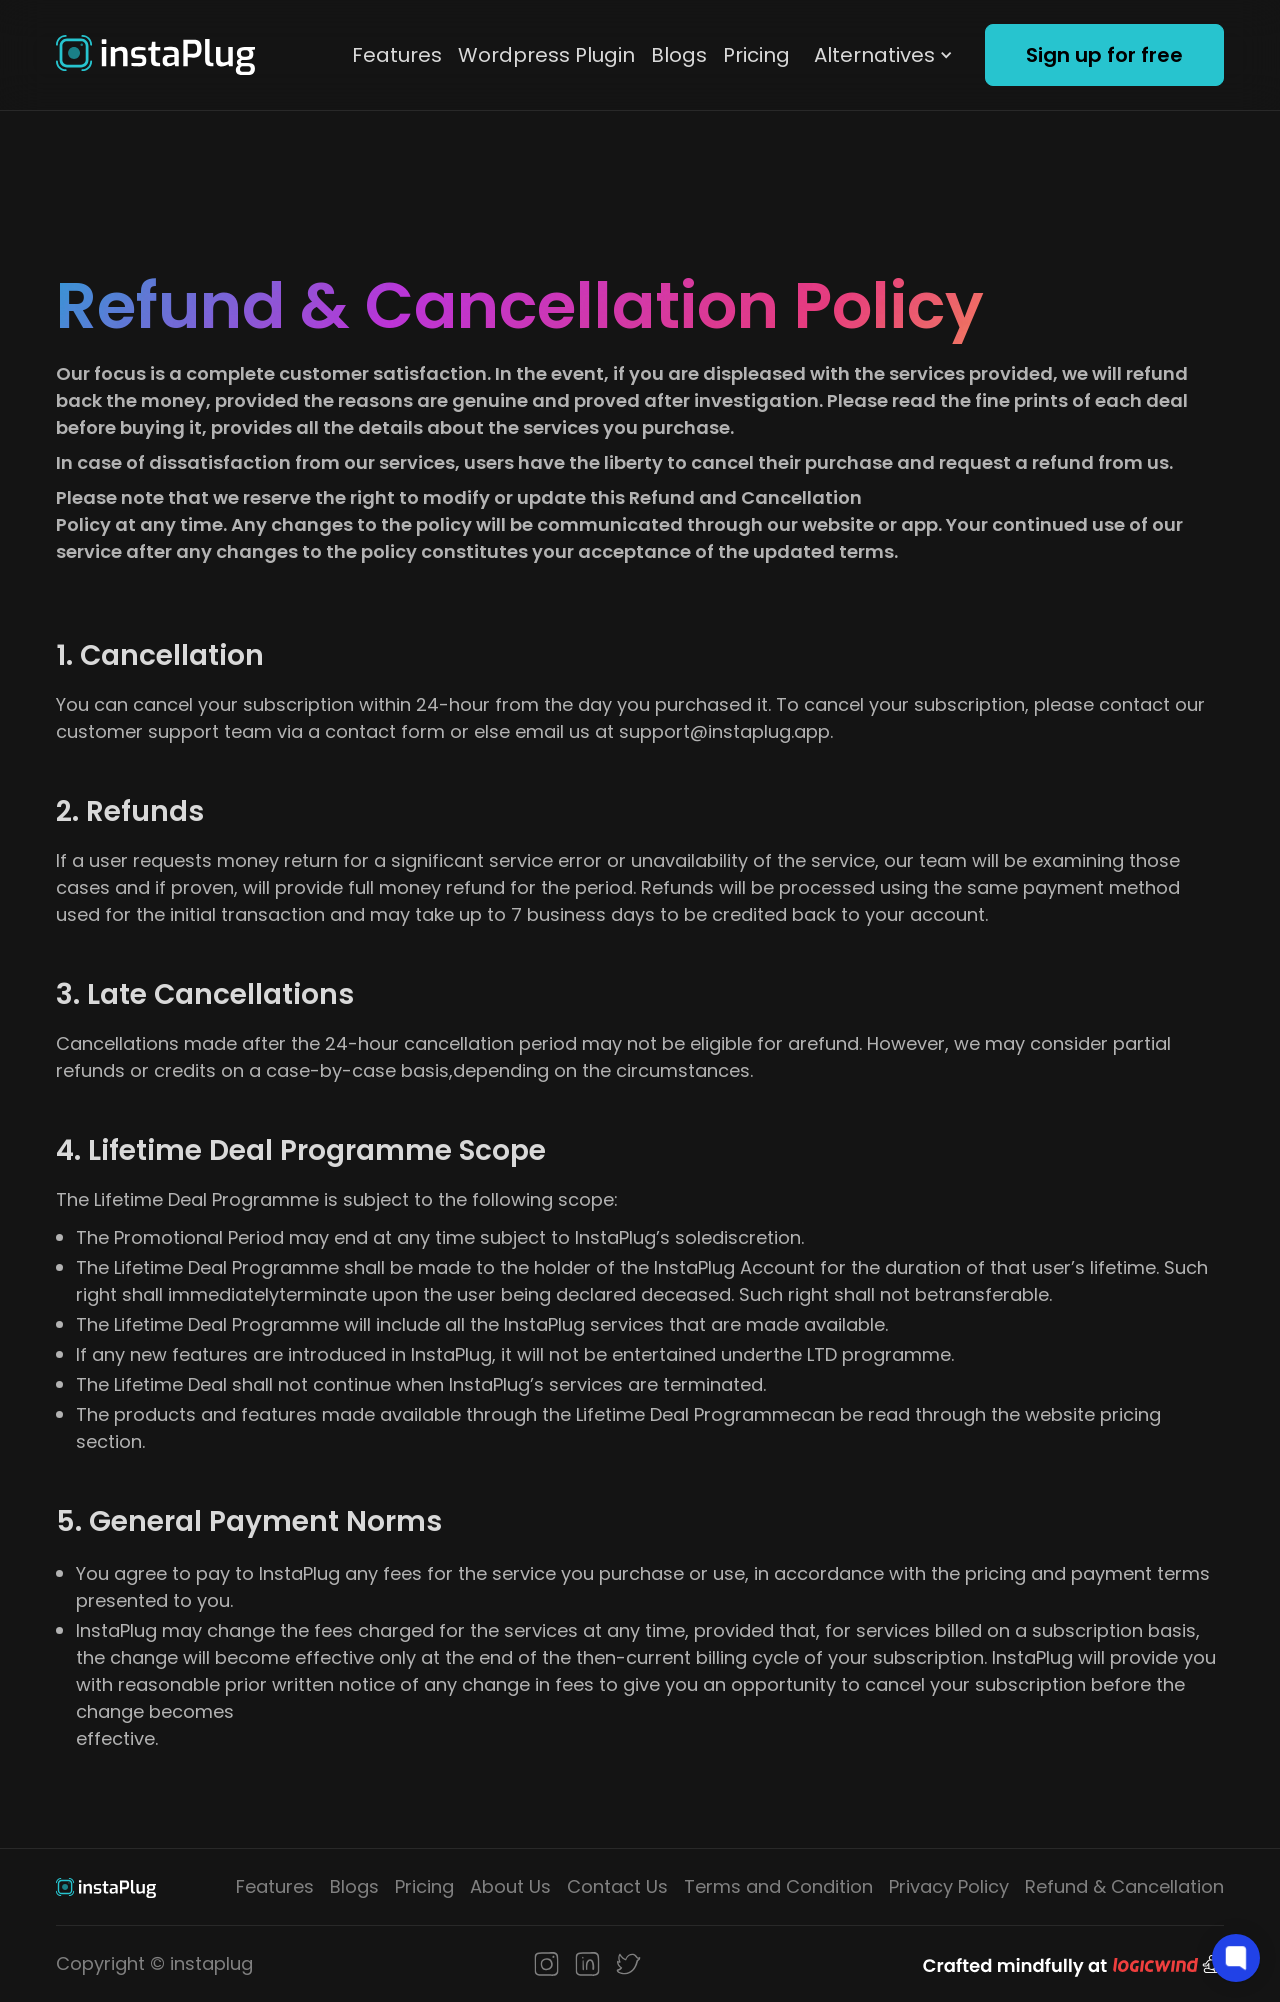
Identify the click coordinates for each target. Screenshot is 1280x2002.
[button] (883, 55)
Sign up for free (1104, 55)
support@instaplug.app (724, 731)
